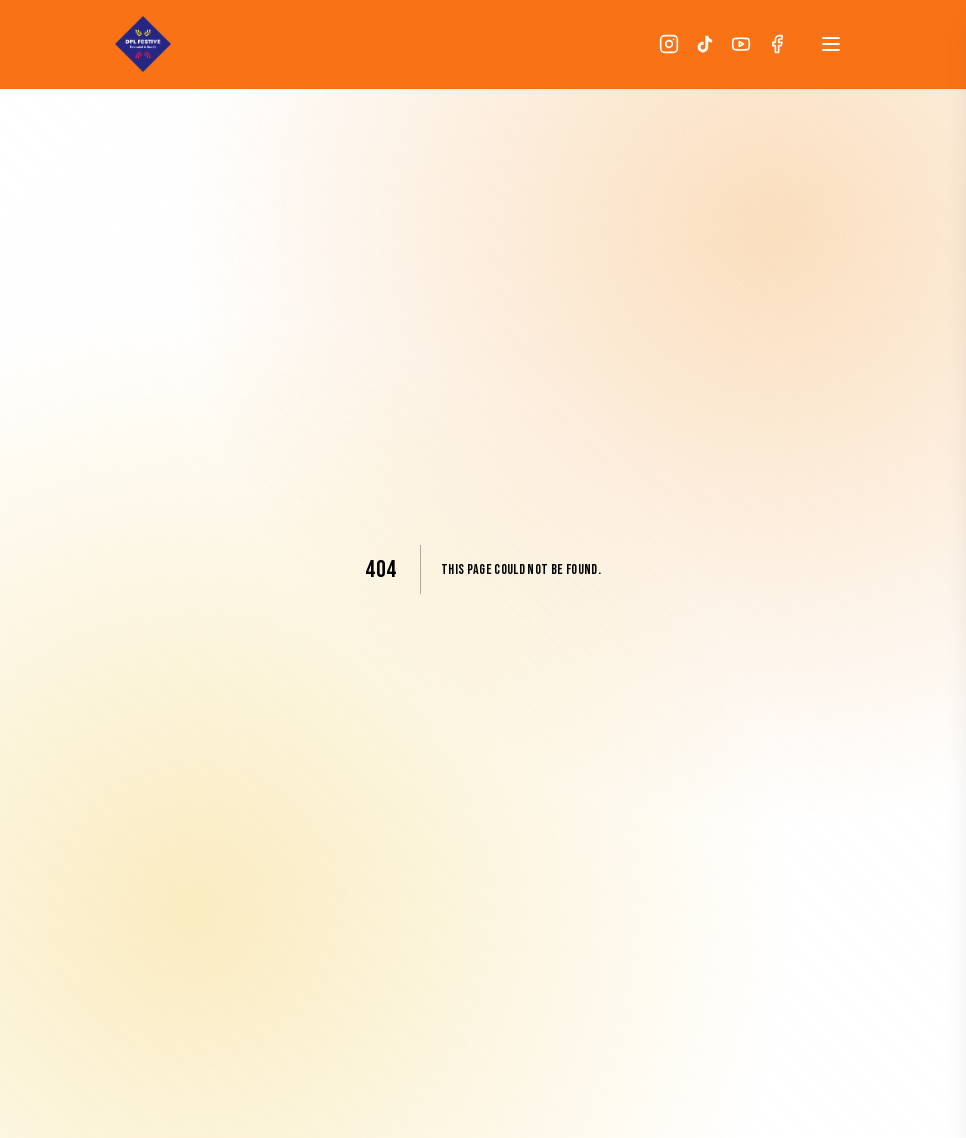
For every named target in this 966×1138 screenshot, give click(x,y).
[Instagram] (669, 44)
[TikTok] (705, 44)
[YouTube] (741, 44)
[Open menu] (831, 44)
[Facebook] (777, 44)
